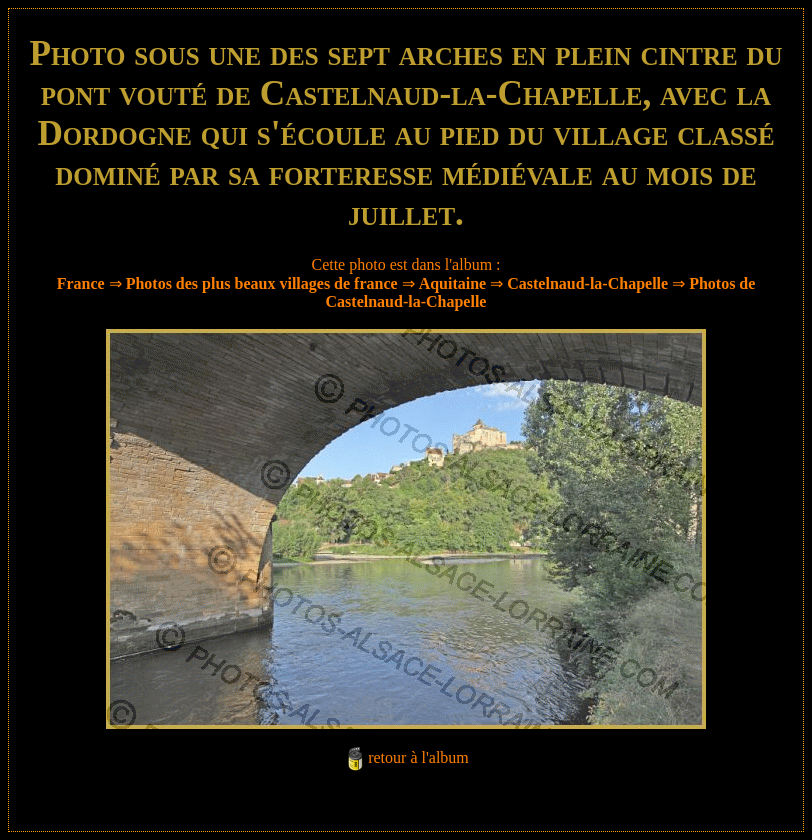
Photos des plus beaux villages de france (262, 283)
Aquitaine (453, 283)
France (81, 283)
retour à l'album (418, 757)
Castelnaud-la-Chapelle (589, 283)
